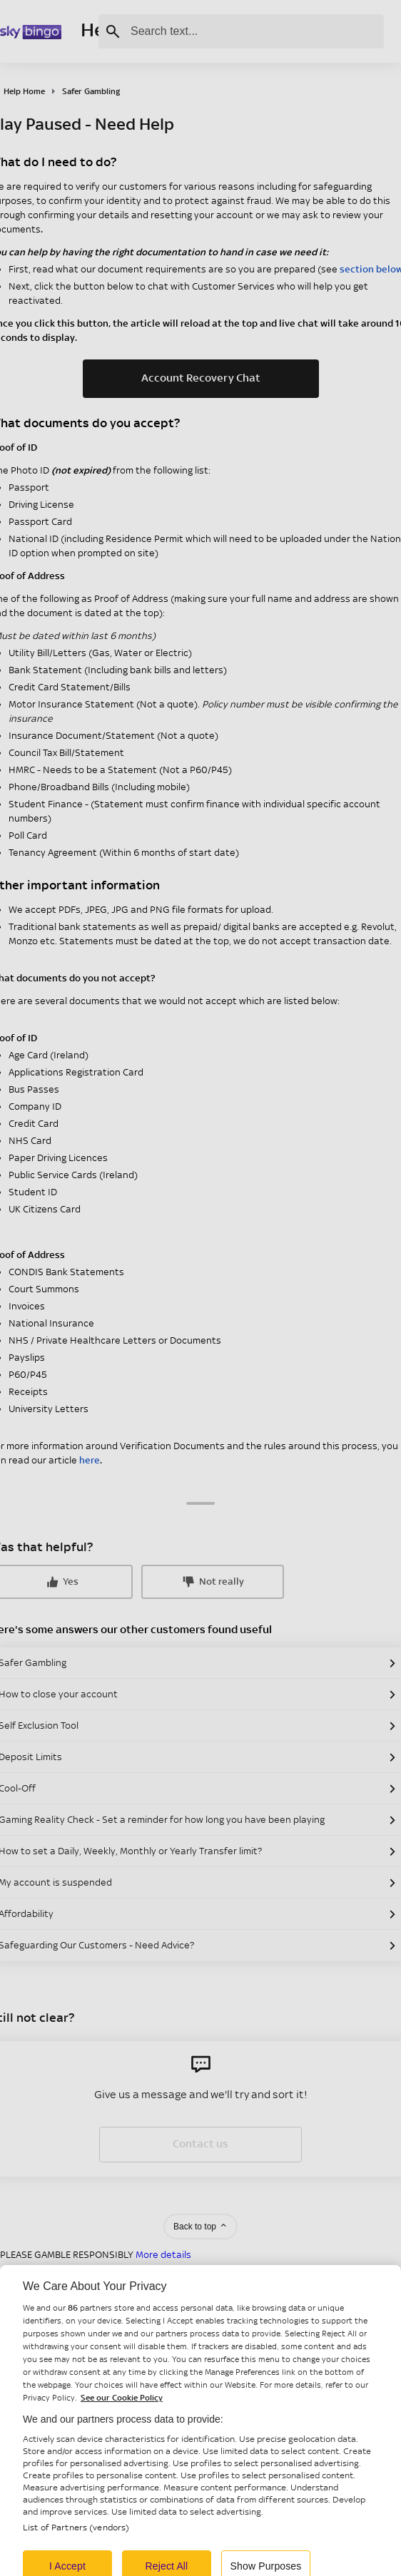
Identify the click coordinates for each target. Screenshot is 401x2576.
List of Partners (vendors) (76, 2544)
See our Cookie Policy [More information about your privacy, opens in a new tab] (122, 2413)
